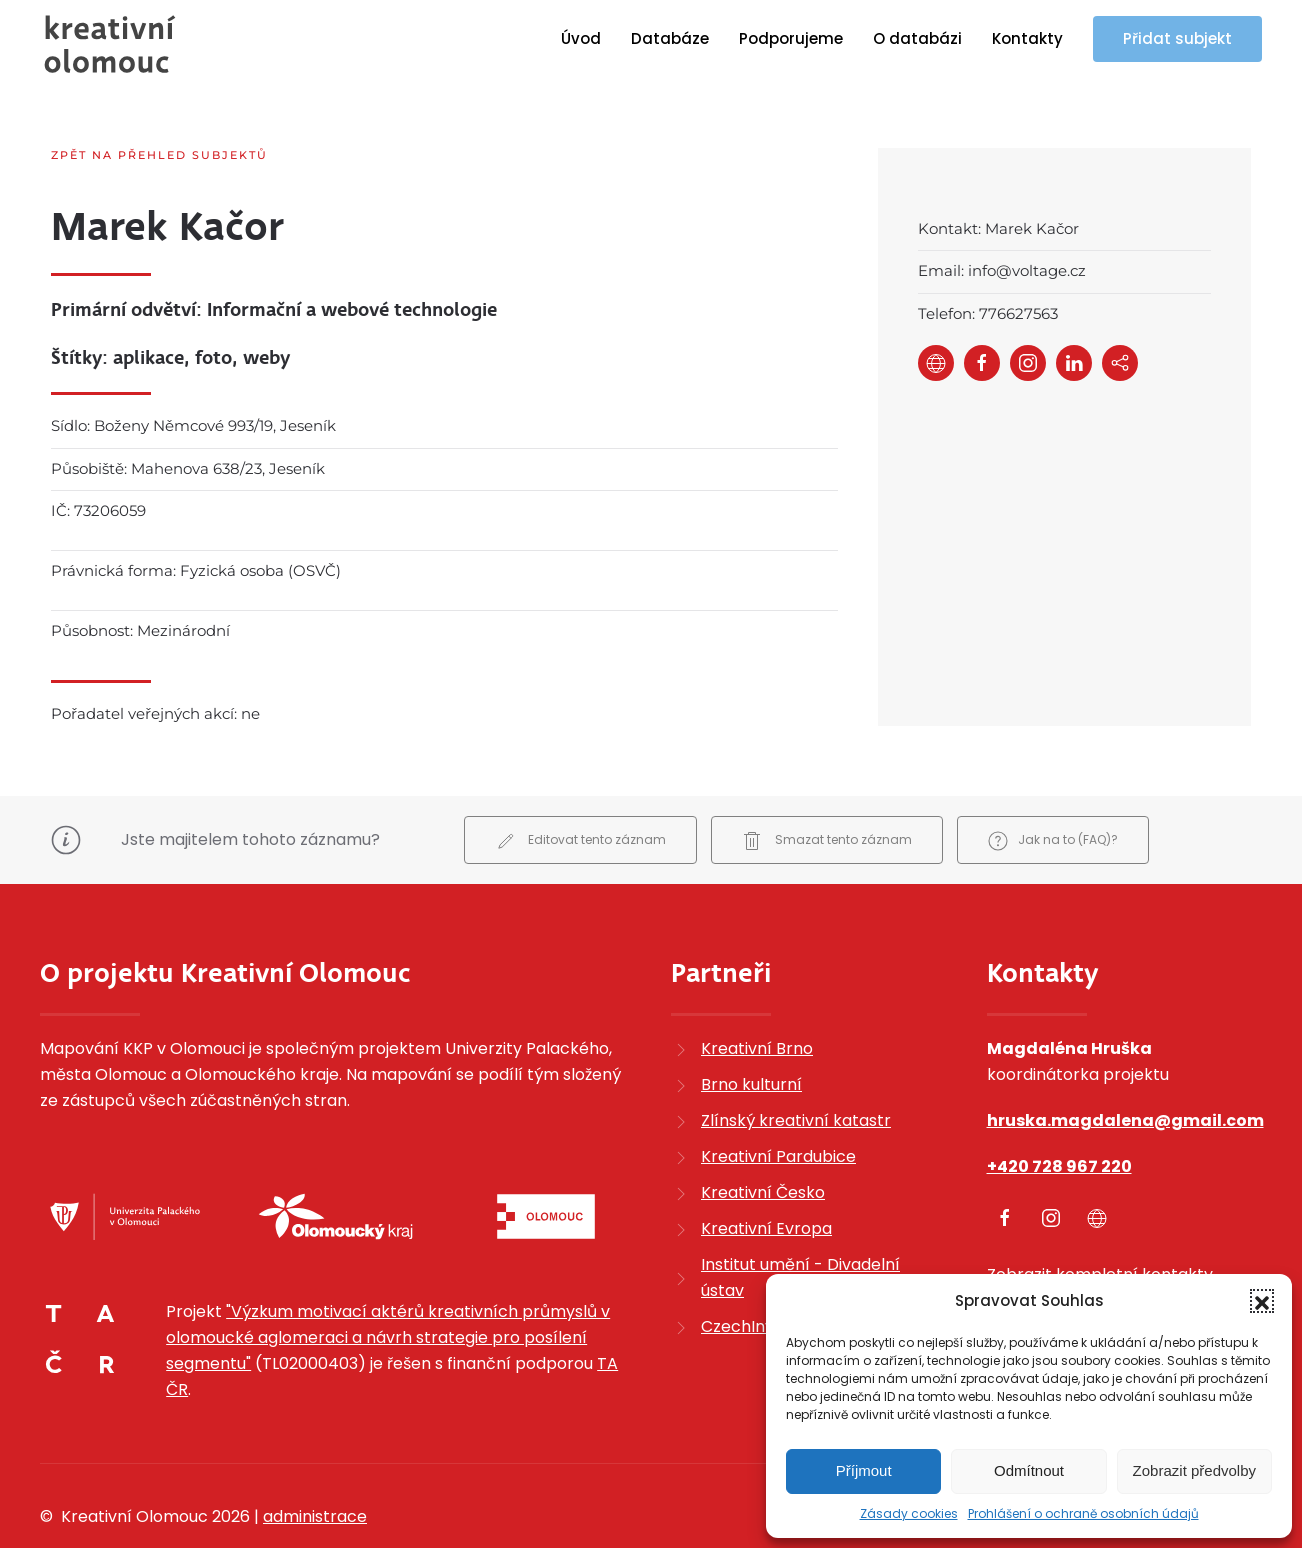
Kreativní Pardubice (778, 1104)
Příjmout (864, 1470)
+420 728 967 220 (1059, 1114)
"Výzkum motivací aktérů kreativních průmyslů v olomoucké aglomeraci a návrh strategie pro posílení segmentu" (388, 1285)
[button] (1262, 1301)
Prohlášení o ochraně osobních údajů (1083, 1513)
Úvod (581, 38)
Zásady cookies (909, 1513)
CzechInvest (750, 1274)
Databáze (670, 38)
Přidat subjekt (1177, 38)
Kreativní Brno (757, 996)
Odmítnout (1029, 1470)
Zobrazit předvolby (1194, 1470)
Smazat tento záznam (827, 788)
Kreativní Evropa (766, 1176)
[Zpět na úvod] (110, 44)
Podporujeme (791, 38)
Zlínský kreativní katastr (796, 1068)
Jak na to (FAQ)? (1053, 788)
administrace (315, 1464)
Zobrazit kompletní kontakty (1100, 1222)
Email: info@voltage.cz (1002, 270)
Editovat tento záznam (580, 788)
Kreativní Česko (763, 1140)
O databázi (917, 38)
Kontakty (1027, 38)
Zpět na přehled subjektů (159, 155)
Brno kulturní (751, 1032)
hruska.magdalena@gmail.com (1125, 1068)
